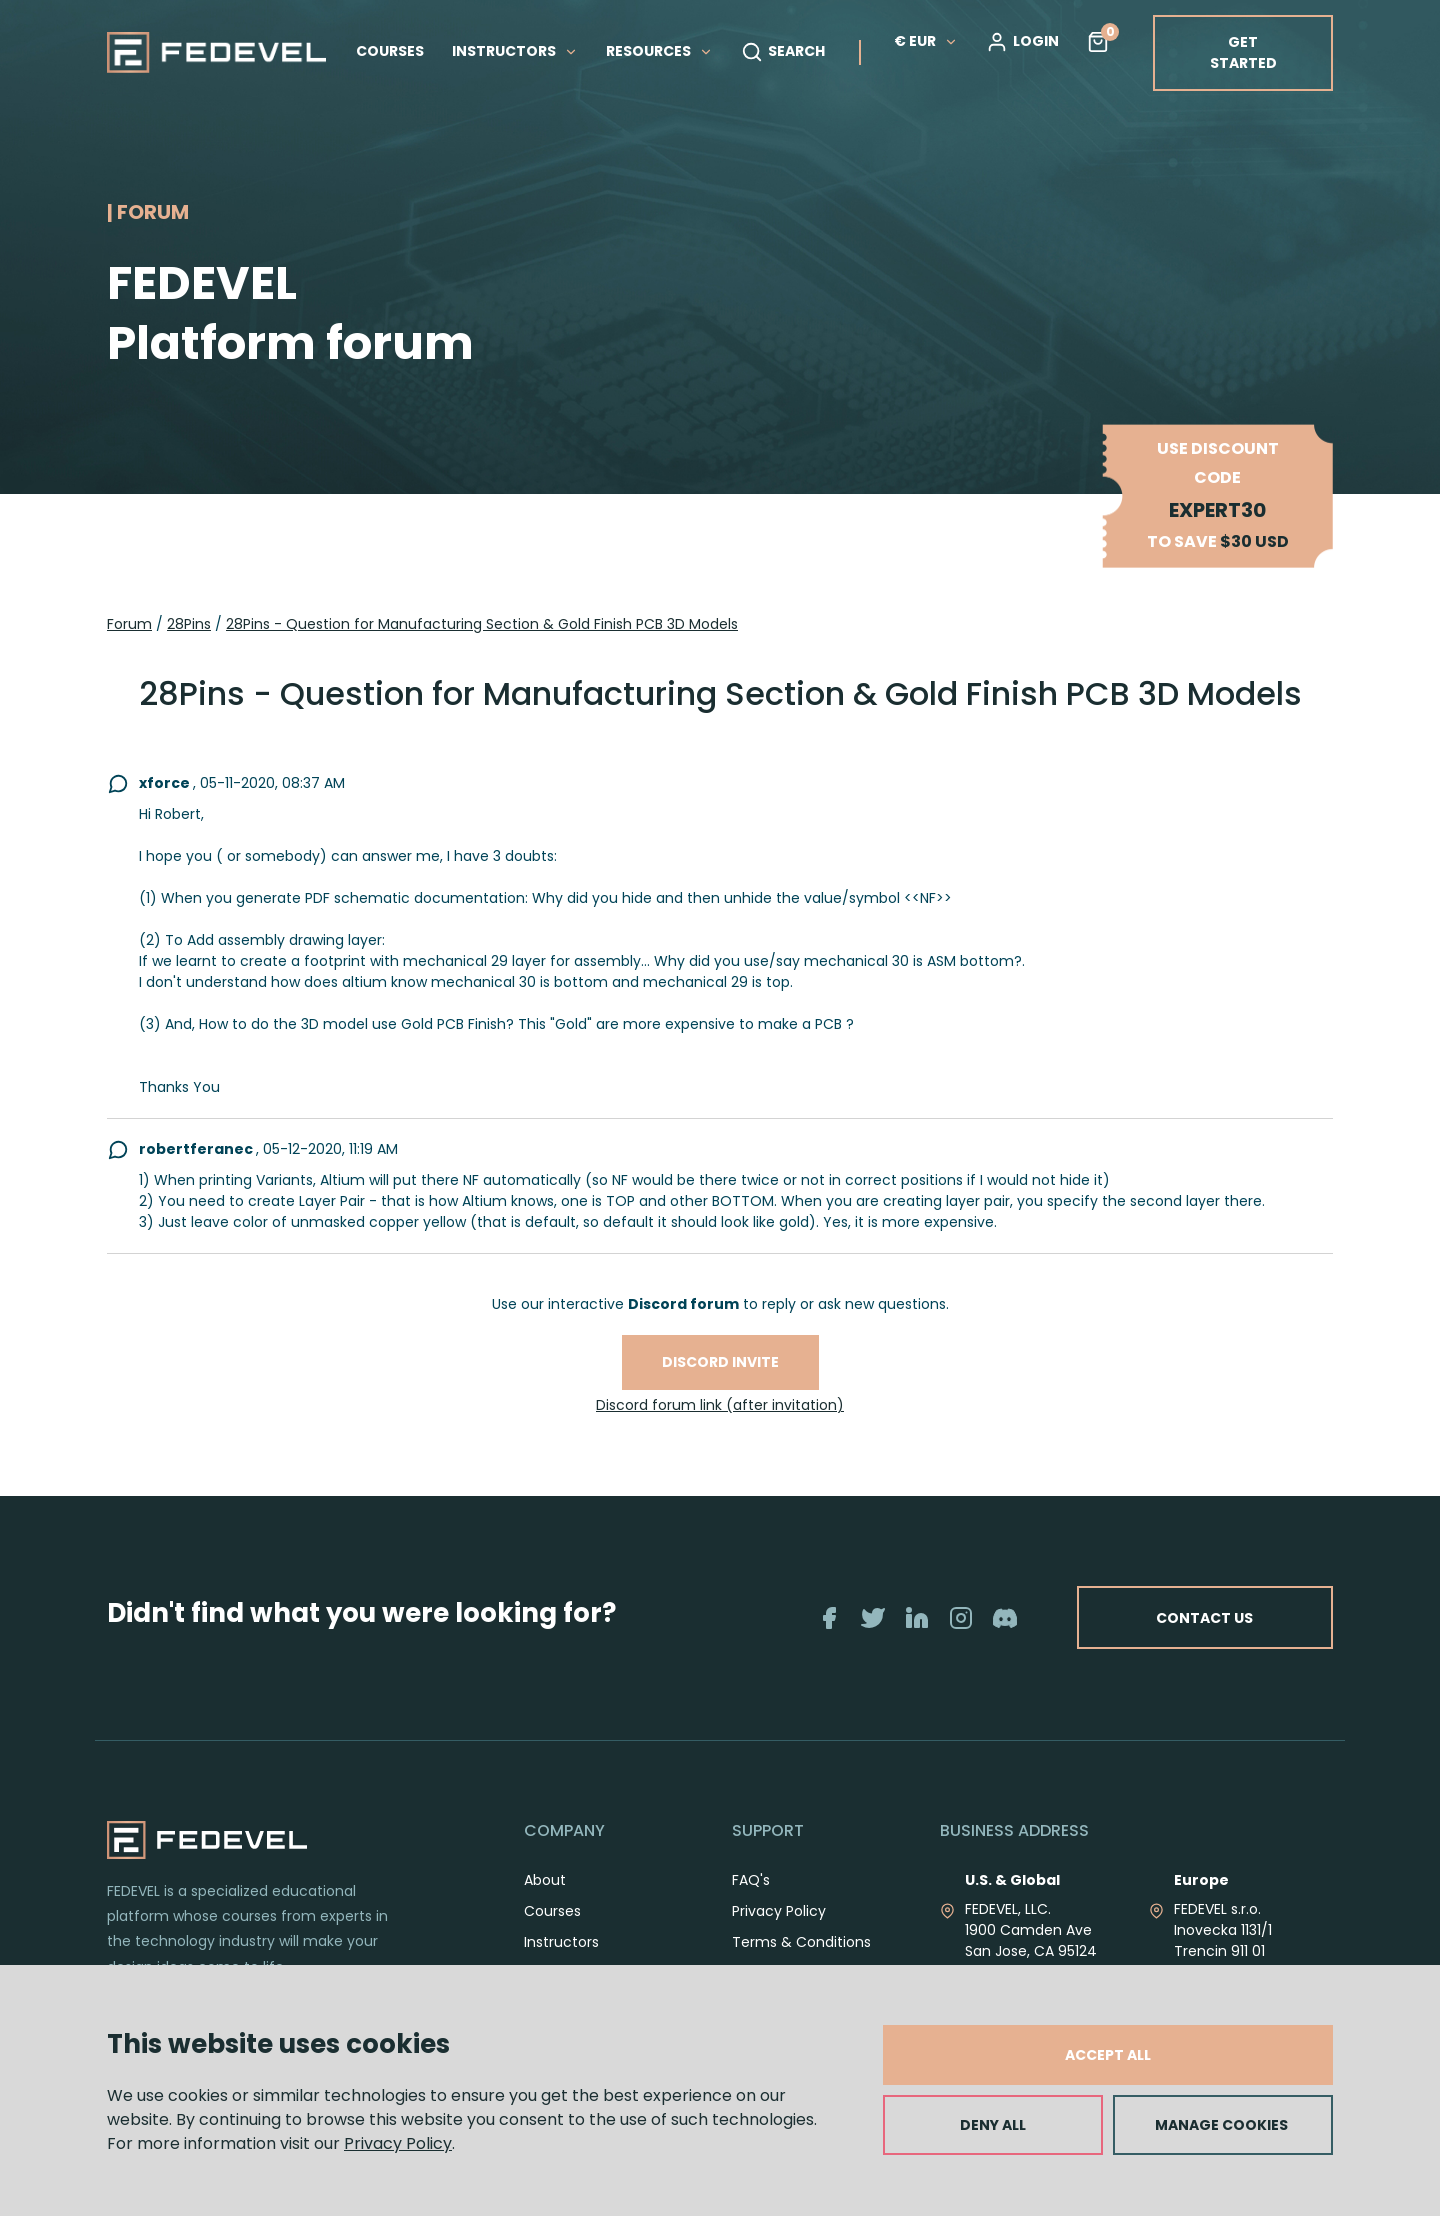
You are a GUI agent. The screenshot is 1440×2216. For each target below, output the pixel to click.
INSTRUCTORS (515, 51)
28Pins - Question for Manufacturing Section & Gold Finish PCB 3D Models (482, 624)
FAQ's (751, 1880)
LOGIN (1022, 42)
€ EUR (926, 41)
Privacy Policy (398, 2143)
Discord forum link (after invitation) (720, 1405)
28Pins (189, 624)
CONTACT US (1202, 1617)
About (545, 1880)
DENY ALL (993, 2125)
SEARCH (783, 52)
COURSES (390, 51)
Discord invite (720, 1362)
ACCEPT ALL (1108, 2055)
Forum (129, 624)
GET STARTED (1243, 52)
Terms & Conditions (801, 1942)
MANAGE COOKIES (1221, 2125)
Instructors (561, 1942)
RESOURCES (659, 51)
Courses (552, 1911)
